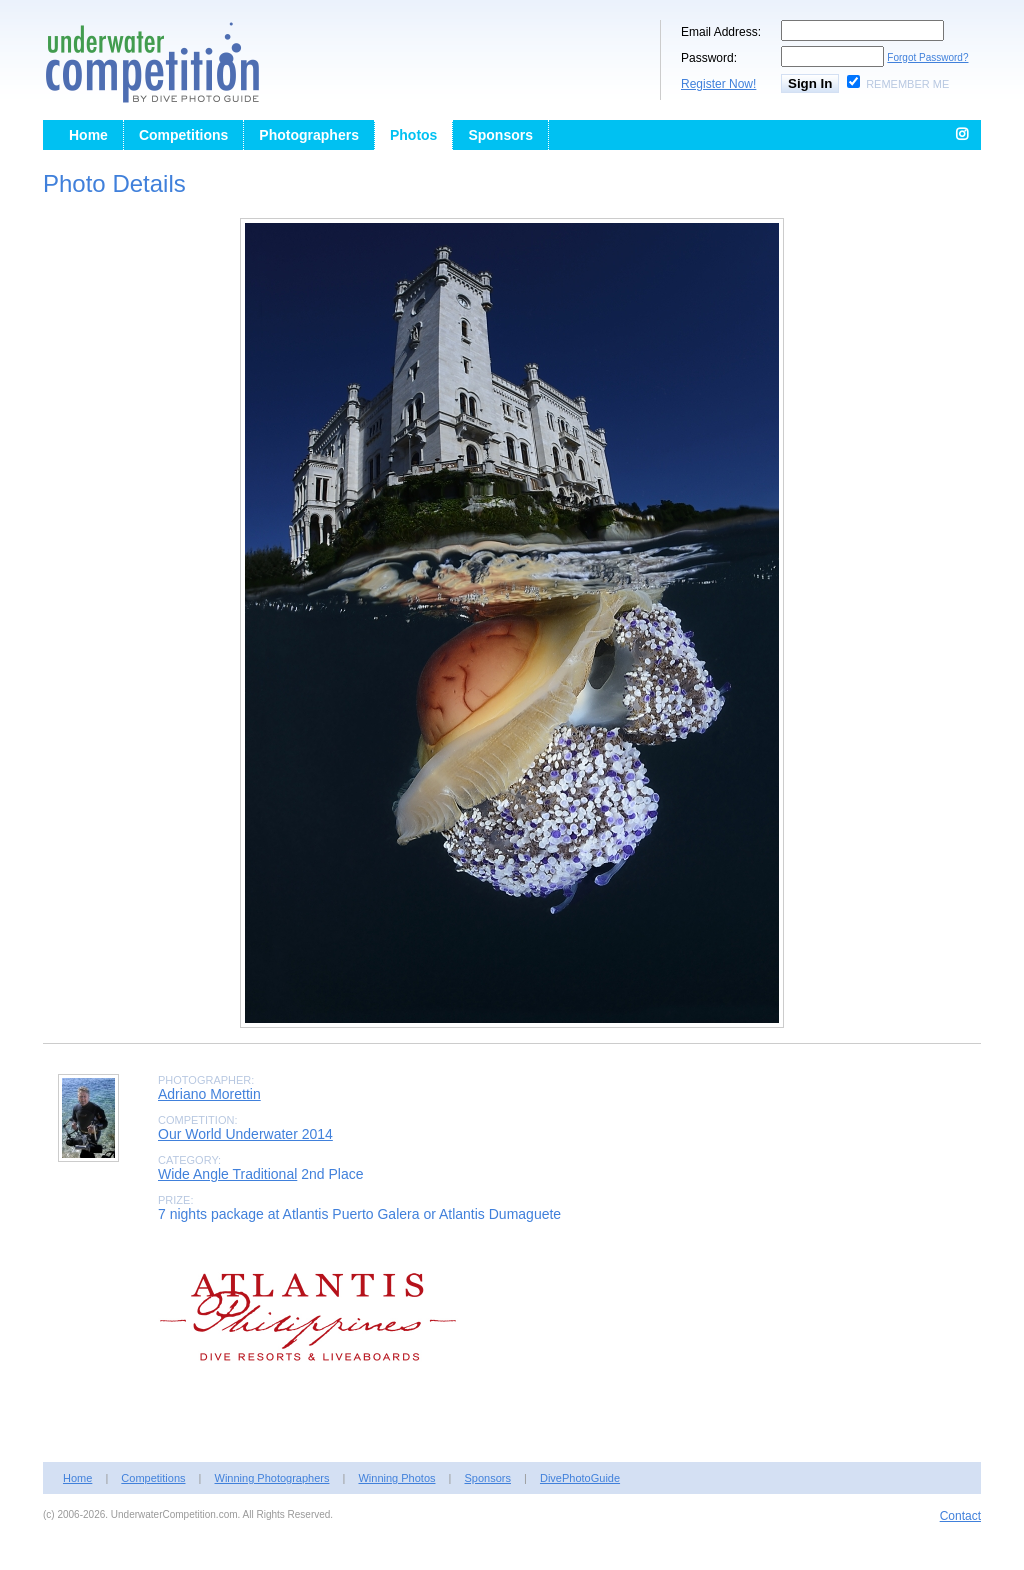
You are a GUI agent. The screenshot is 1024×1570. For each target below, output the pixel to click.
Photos (413, 135)
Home (88, 135)
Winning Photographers (272, 1478)
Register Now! (718, 84)
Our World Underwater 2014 (245, 1134)
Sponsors (500, 135)
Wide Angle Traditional (227, 1174)
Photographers (309, 135)
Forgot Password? (927, 57)
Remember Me (907, 84)
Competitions (183, 135)
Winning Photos (396, 1478)
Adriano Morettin (209, 1094)
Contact (960, 1516)
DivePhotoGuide (580, 1478)
